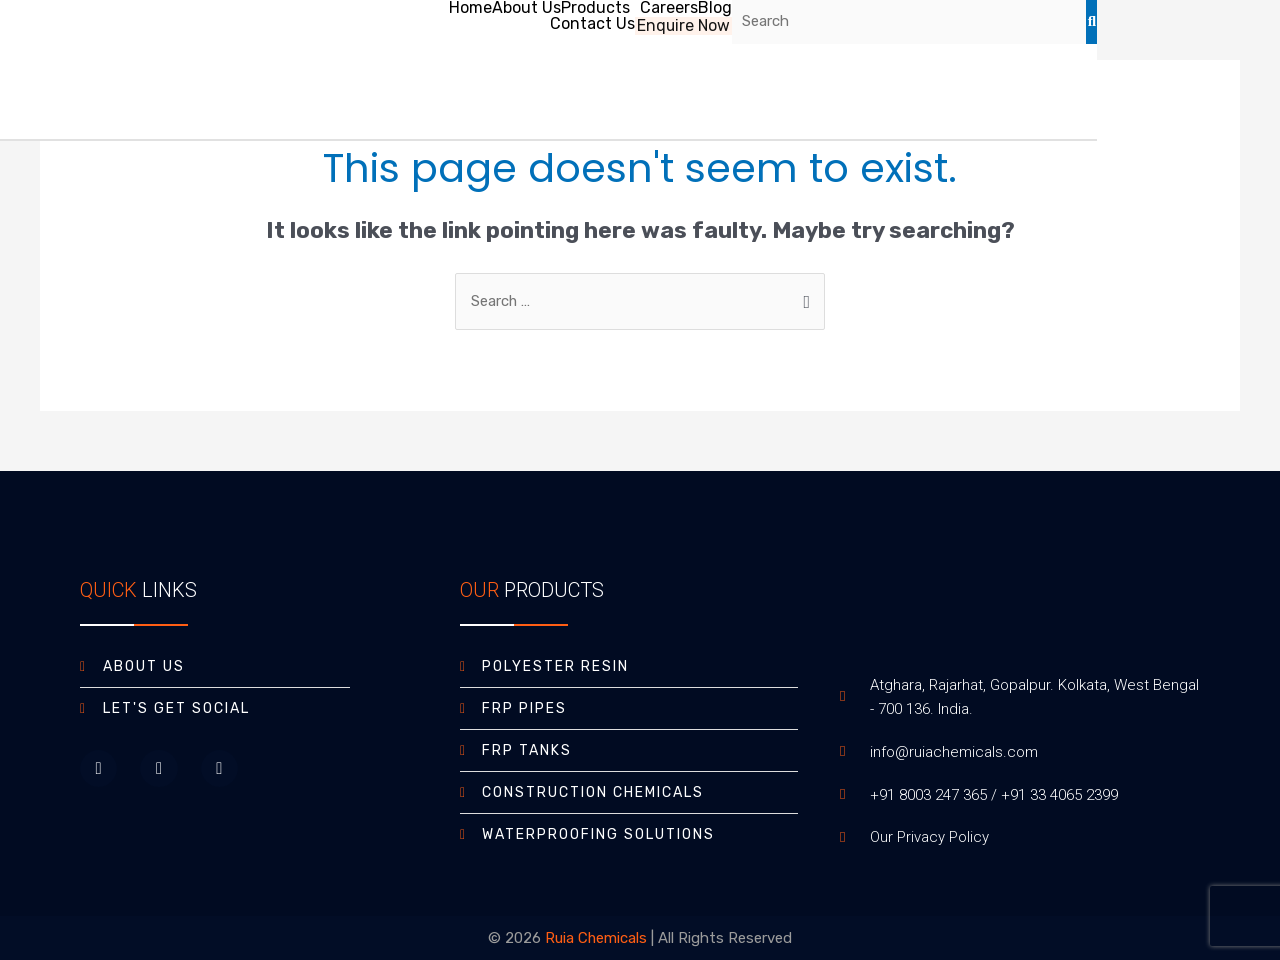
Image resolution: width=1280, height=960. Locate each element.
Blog (714, 8)
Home (469, 8)
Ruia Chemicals (596, 938)
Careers (668, 8)
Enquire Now (683, 24)
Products (594, 8)
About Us (525, 8)
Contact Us (593, 24)
